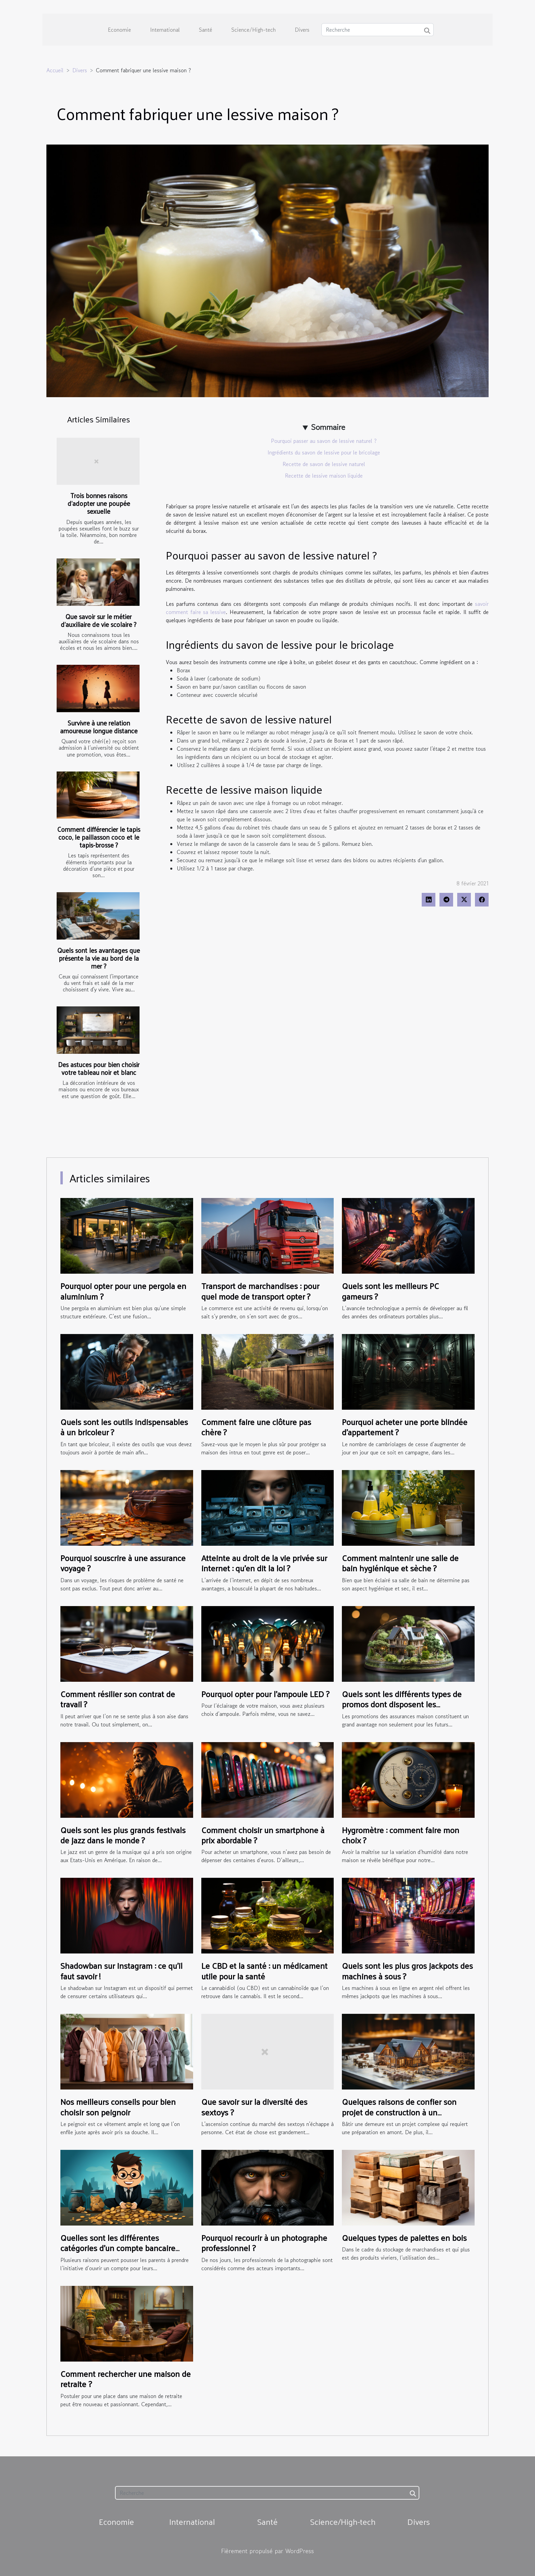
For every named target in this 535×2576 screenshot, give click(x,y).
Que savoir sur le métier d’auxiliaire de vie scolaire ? (98, 620)
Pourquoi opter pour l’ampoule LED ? (265, 1693)
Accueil (54, 70)
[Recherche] (377, 29)
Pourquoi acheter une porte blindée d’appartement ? (404, 1426)
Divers (302, 30)
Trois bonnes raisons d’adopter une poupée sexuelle (99, 503)
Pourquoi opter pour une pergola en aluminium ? (123, 1290)
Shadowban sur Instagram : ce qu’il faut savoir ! (121, 1970)
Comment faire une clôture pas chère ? (256, 1426)
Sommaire (328, 427)
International (165, 30)
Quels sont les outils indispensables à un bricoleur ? (124, 1426)
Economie (119, 30)
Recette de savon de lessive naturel (324, 464)
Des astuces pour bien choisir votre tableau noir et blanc (99, 1068)
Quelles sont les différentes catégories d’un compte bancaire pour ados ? (117, 2248)
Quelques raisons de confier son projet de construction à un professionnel (399, 2112)
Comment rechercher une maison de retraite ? (125, 2378)
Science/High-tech (253, 30)
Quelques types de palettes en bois (404, 2237)
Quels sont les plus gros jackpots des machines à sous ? (407, 1970)
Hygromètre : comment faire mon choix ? (400, 1834)
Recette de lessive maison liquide (324, 475)
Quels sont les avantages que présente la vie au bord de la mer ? (98, 958)
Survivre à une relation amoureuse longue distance (99, 726)
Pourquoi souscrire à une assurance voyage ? (123, 1562)
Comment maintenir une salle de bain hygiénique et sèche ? (400, 1562)
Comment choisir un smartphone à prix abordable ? (262, 1834)
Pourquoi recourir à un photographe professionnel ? (264, 2242)
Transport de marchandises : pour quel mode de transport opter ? (260, 1290)
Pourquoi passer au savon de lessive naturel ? (324, 441)
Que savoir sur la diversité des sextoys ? (254, 2106)
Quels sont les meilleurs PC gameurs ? (390, 1290)
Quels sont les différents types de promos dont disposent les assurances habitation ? (402, 1704)
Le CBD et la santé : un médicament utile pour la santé (264, 1970)
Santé (205, 30)
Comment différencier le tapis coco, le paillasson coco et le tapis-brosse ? (98, 837)
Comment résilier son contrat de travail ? (117, 1698)
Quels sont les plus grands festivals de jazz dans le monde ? (123, 1834)
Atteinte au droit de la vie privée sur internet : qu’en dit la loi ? (264, 1562)
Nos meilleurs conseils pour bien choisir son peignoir (118, 2106)
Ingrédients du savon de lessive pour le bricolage (324, 452)
